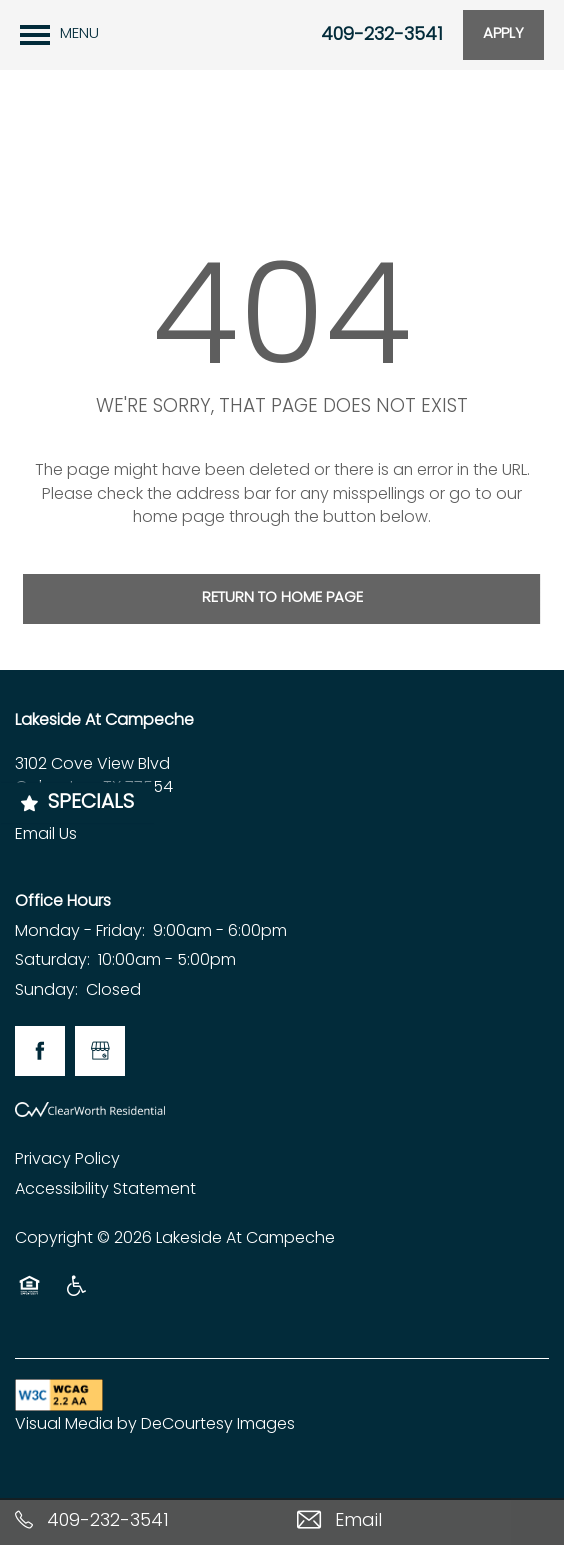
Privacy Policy (67, 1160)
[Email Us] (423, 1521)
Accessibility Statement (105, 1190)
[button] (503, 35)
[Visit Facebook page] (40, 1051)
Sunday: (46, 991)
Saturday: (52, 961)
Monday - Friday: (80, 932)
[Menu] (59, 35)
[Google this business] (100, 1051)
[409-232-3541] (141, 1521)
